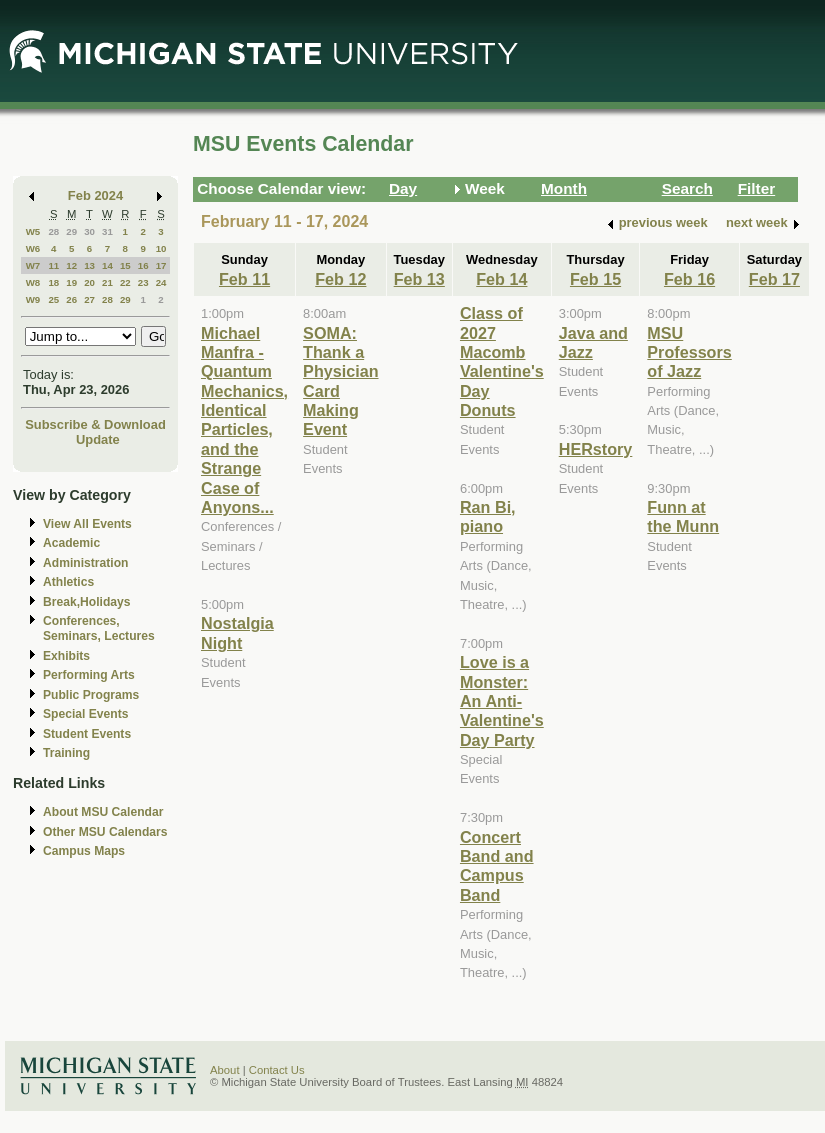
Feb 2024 (95, 195)
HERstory (596, 449)
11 (53, 265)
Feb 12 (340, 279)
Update (98, 439)
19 (71, 282)
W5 (33, 231)
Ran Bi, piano (488, 516)
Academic (71, 543)
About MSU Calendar (103, 812)
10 (161, 248)
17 (161, 265)
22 (125, 282)
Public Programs (91, 695)
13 (89, 265)
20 (89, 282)
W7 (33, 265)
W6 (33, 248)
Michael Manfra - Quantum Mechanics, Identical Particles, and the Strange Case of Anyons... (244, 420)
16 (143, 265)
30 (89, 231)
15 (125, 265)
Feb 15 (595, 279)
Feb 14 (501, 279)
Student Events (87, 734)
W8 (33, 282)
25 (53, 299)
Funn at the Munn (683, 516)
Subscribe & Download (95, 424)
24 (161, 282)
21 (107, 282)
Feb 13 (419, 279)
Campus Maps (84, 851)
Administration (85, 563)
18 (53, 282)
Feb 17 (774, 279)
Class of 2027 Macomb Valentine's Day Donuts (502, 361)
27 (89, 299)
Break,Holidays (87, 602)
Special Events (85, 714)
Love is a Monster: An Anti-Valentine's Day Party (502, 701)
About (225, 1070)
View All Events (87, 524)
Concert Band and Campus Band (497, 866)
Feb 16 (689, 279)
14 (107, 265)
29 (71, 231)
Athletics (68, 582)
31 (107, 231)
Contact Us (277, 1070)
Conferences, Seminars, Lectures (99, 628)
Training (66, 753)
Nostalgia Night (237, 632)
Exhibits (66, 656)
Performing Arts (89, 675)
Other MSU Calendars (105, 832)
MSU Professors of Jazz (689, 352)
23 (143, 282)
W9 (33, 299)
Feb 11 (244, 279)
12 (71, 265)
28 (53, 231)
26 (71, 299)
